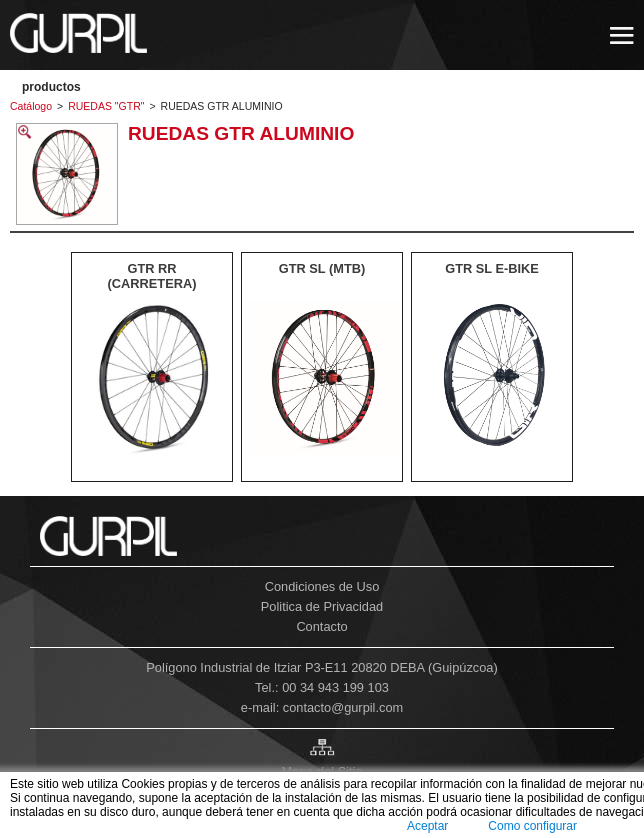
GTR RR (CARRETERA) (152, 276)
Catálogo (31, 106)
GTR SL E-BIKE (492, 268)
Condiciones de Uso (322, 586)
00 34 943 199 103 (335, 687)
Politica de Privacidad (322, 606)
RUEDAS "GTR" (106, 106)
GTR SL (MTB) (322, 268)
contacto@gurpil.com (343, 707)
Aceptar (427, 826)
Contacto (321, 626)
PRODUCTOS (51, 87)
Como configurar (532, 826)
